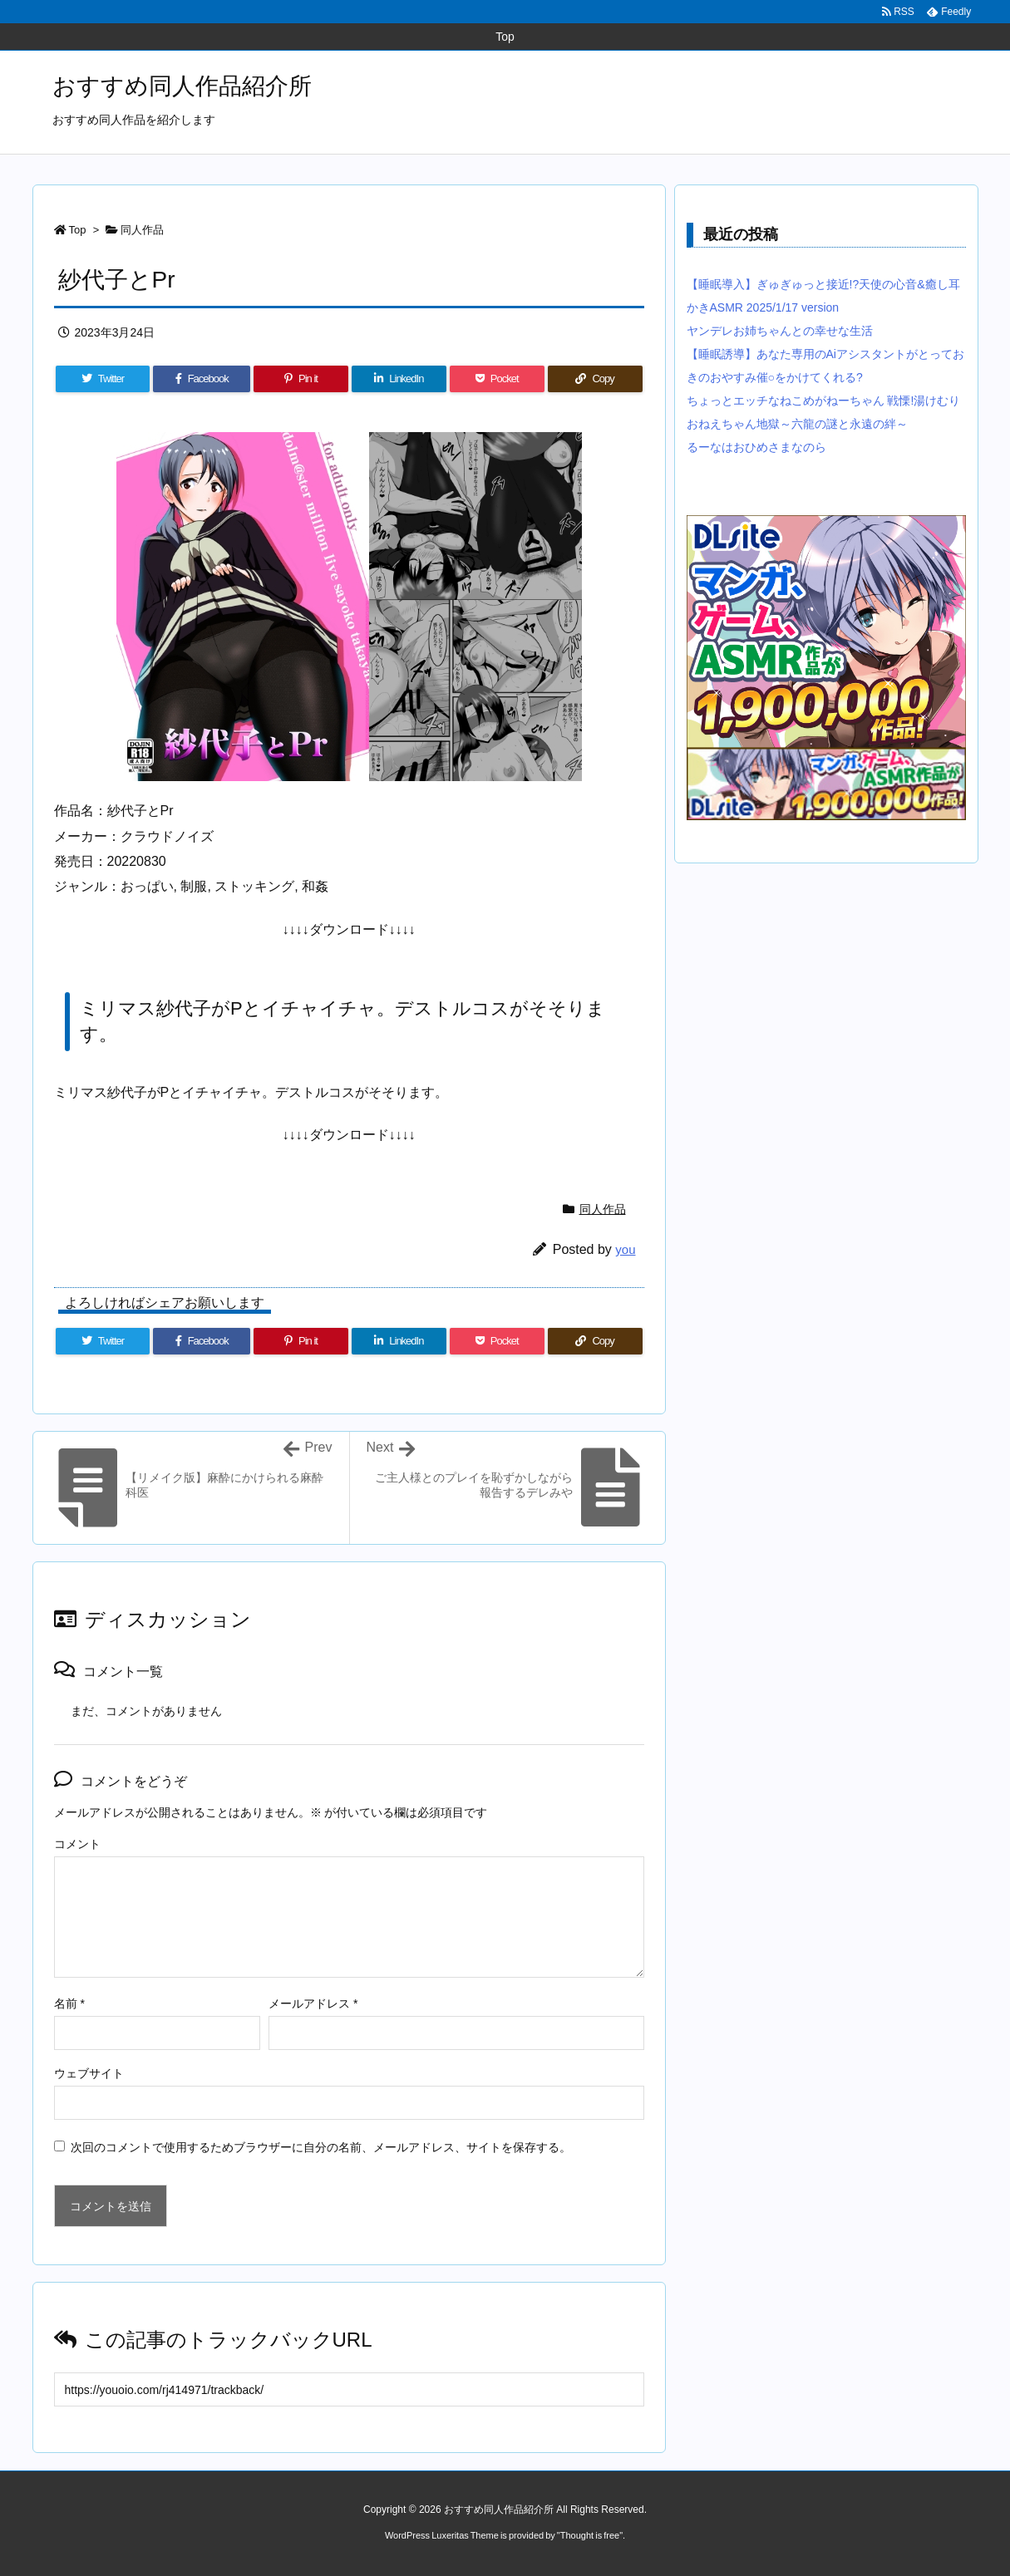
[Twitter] (103, 379)
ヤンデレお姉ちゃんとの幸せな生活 (780, 330)
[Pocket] (497, 379)
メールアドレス (313, 2003)
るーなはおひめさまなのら (756, 447)
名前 (69, 2003)
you (625, 1249)
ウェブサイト (89, 2073)
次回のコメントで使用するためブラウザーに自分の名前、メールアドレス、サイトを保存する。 (321, 2147)
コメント (77, 1844)
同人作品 (142, 230)
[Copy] (595, 379)
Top (77, 230)
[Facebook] (201, 379)
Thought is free (589, 2535)
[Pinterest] (301, 379)
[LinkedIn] (399, 379)
